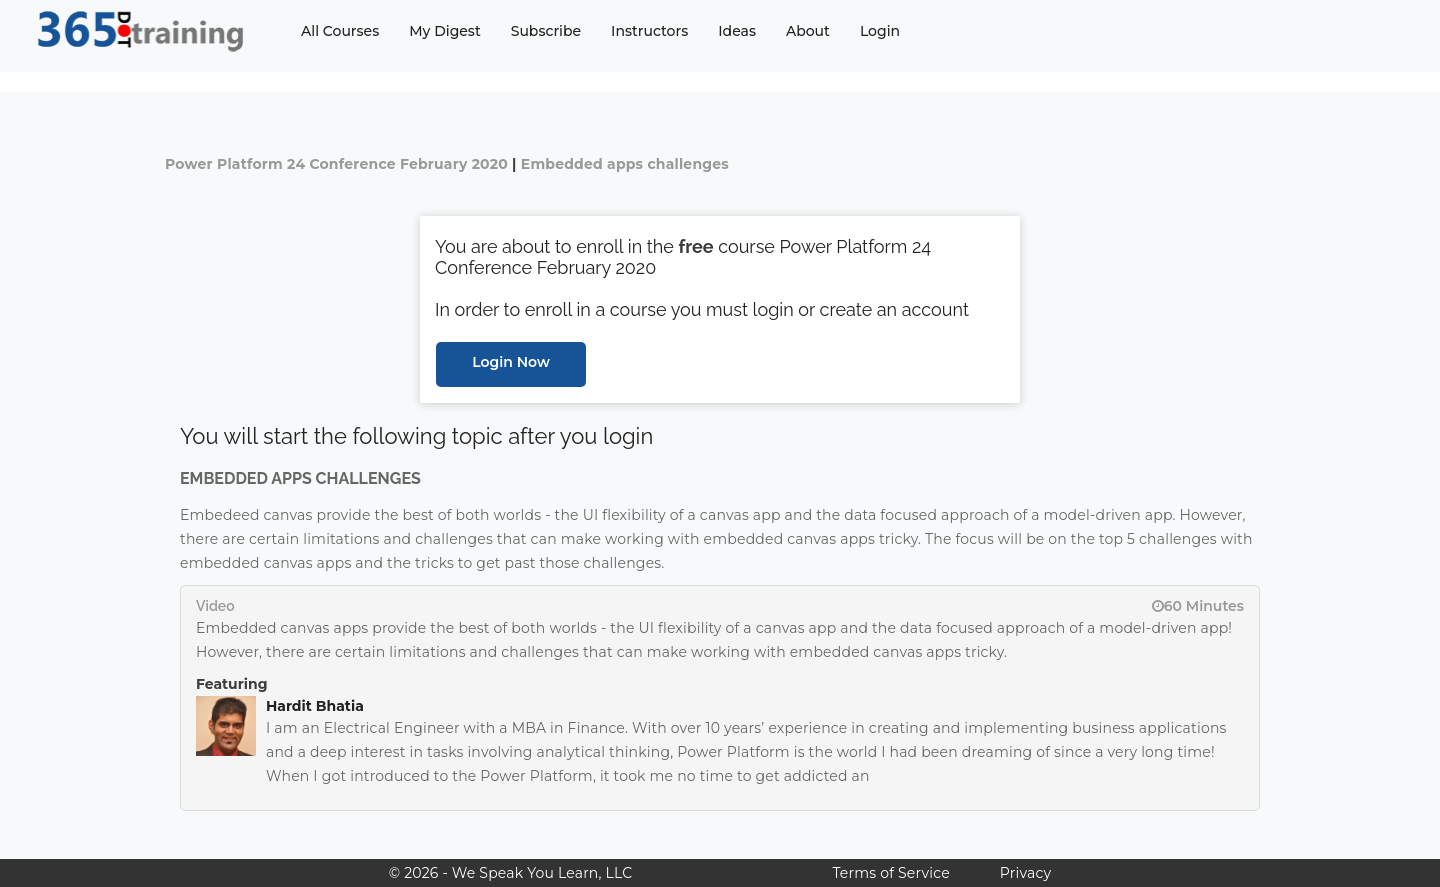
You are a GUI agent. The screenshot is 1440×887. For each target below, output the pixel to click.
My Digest (444, 31)
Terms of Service (890, 873)
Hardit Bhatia (315, 706)
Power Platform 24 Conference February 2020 (336, 164)
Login (880, 31)
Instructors (649, 31)
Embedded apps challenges (625, 164)
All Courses (340, 31)
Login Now (511, 362)
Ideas (737, 31)
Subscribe (546, 31)
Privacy (1025, 873)
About (808, 31)
